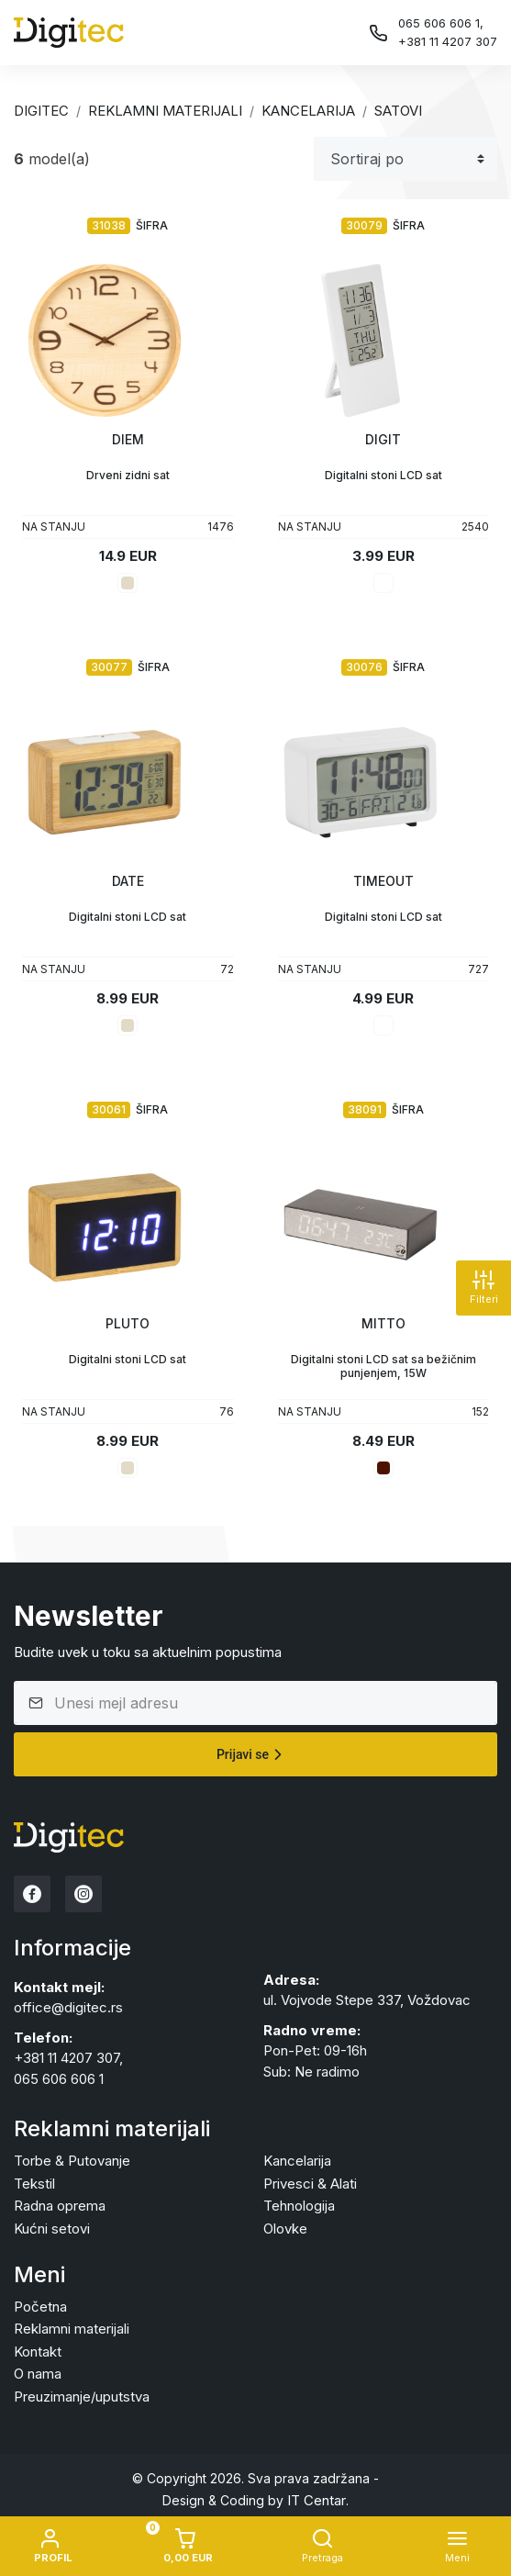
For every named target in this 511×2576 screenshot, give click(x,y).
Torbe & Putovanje (72, 2160)
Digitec (41, 110)
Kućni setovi (52, 2228)
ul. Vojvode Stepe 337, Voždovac (367, 2000)
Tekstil (34, 2183)
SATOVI (398, 110)
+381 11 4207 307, (68, 2057)
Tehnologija (299, 2205)
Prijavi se (252, 1754)
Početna (40, 2306)
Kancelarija (297, 2160)
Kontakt (37, 2351)
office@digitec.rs (68, 2007)
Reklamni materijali (165, 110)
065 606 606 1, (440, 23)
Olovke (285, 2228)
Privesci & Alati (310, 2183)
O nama (37, 2373)
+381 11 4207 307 (447, 41)
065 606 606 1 (59, 2079)
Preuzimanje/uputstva (82, 2396)
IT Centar (316, 2500)
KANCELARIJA (308, 110)
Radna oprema (60, 2205)
